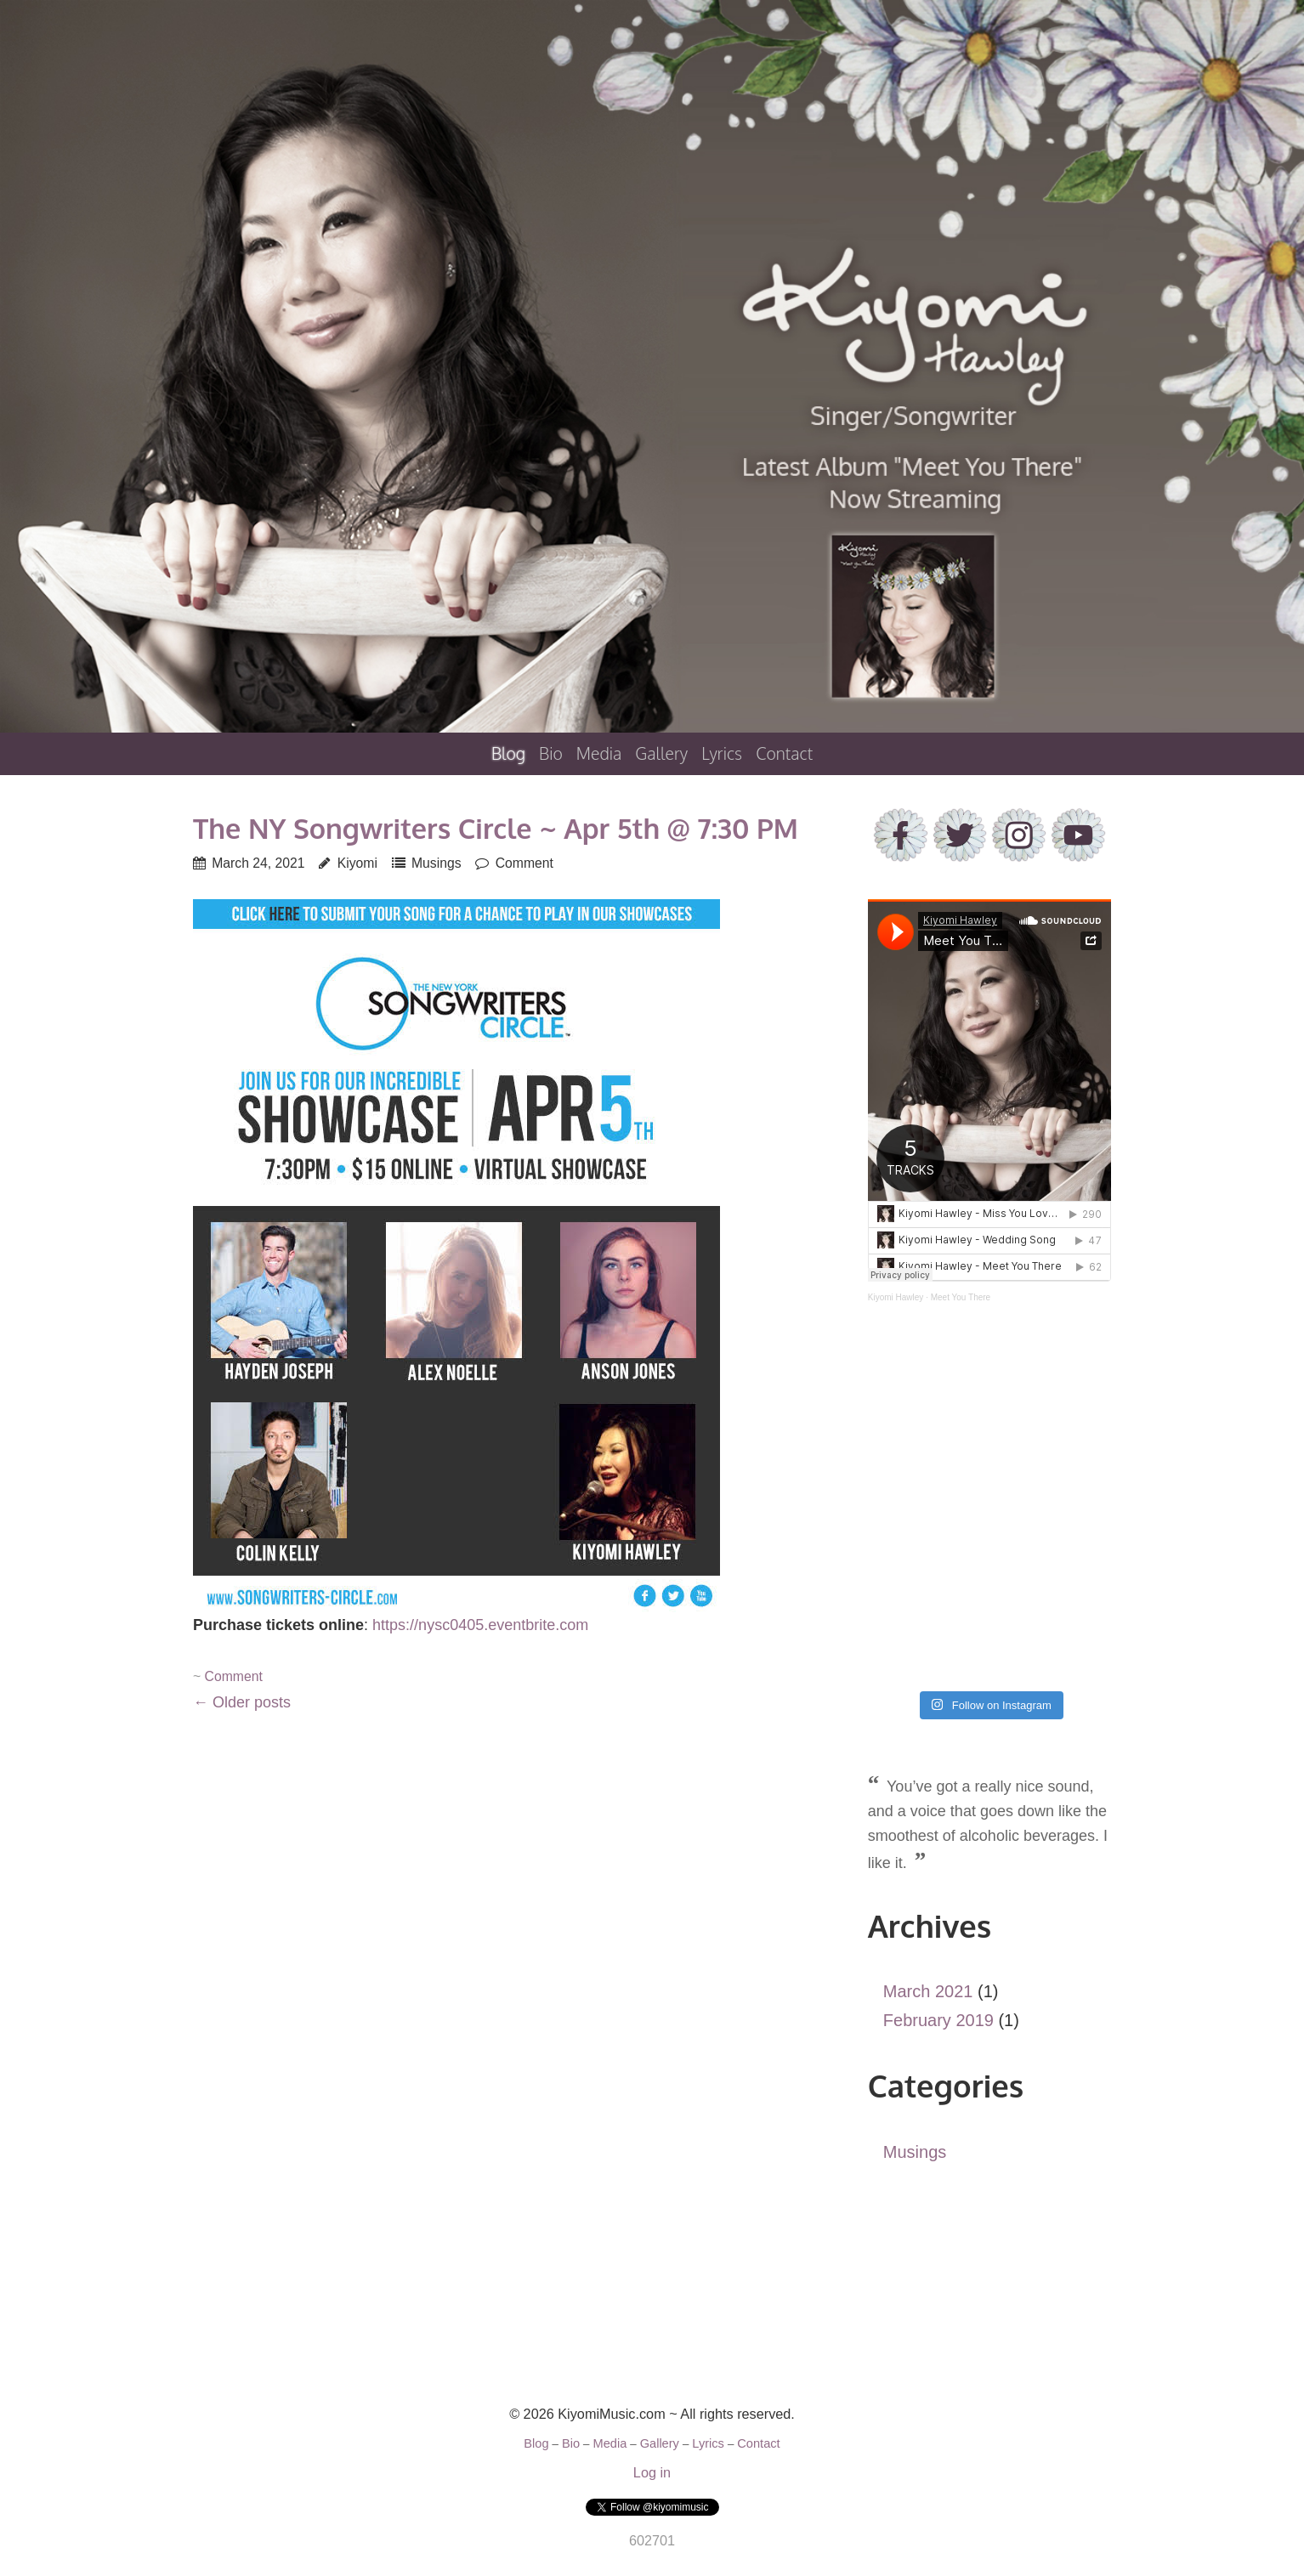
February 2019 (938, 2020)
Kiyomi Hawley (896, 1297)
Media (598, 753)
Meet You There (960, 1297)
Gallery (661, 753)
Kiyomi (357, 863)
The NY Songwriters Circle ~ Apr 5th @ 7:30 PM (495, 828)
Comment (524, 863)
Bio (551, 753)
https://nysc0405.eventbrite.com (480, 1624)
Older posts (242, 1702)
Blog (508, 753)
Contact (784, 753)
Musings (436, 863)
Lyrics (721, 753)
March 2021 (928, 1991)
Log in (652, 2472)
